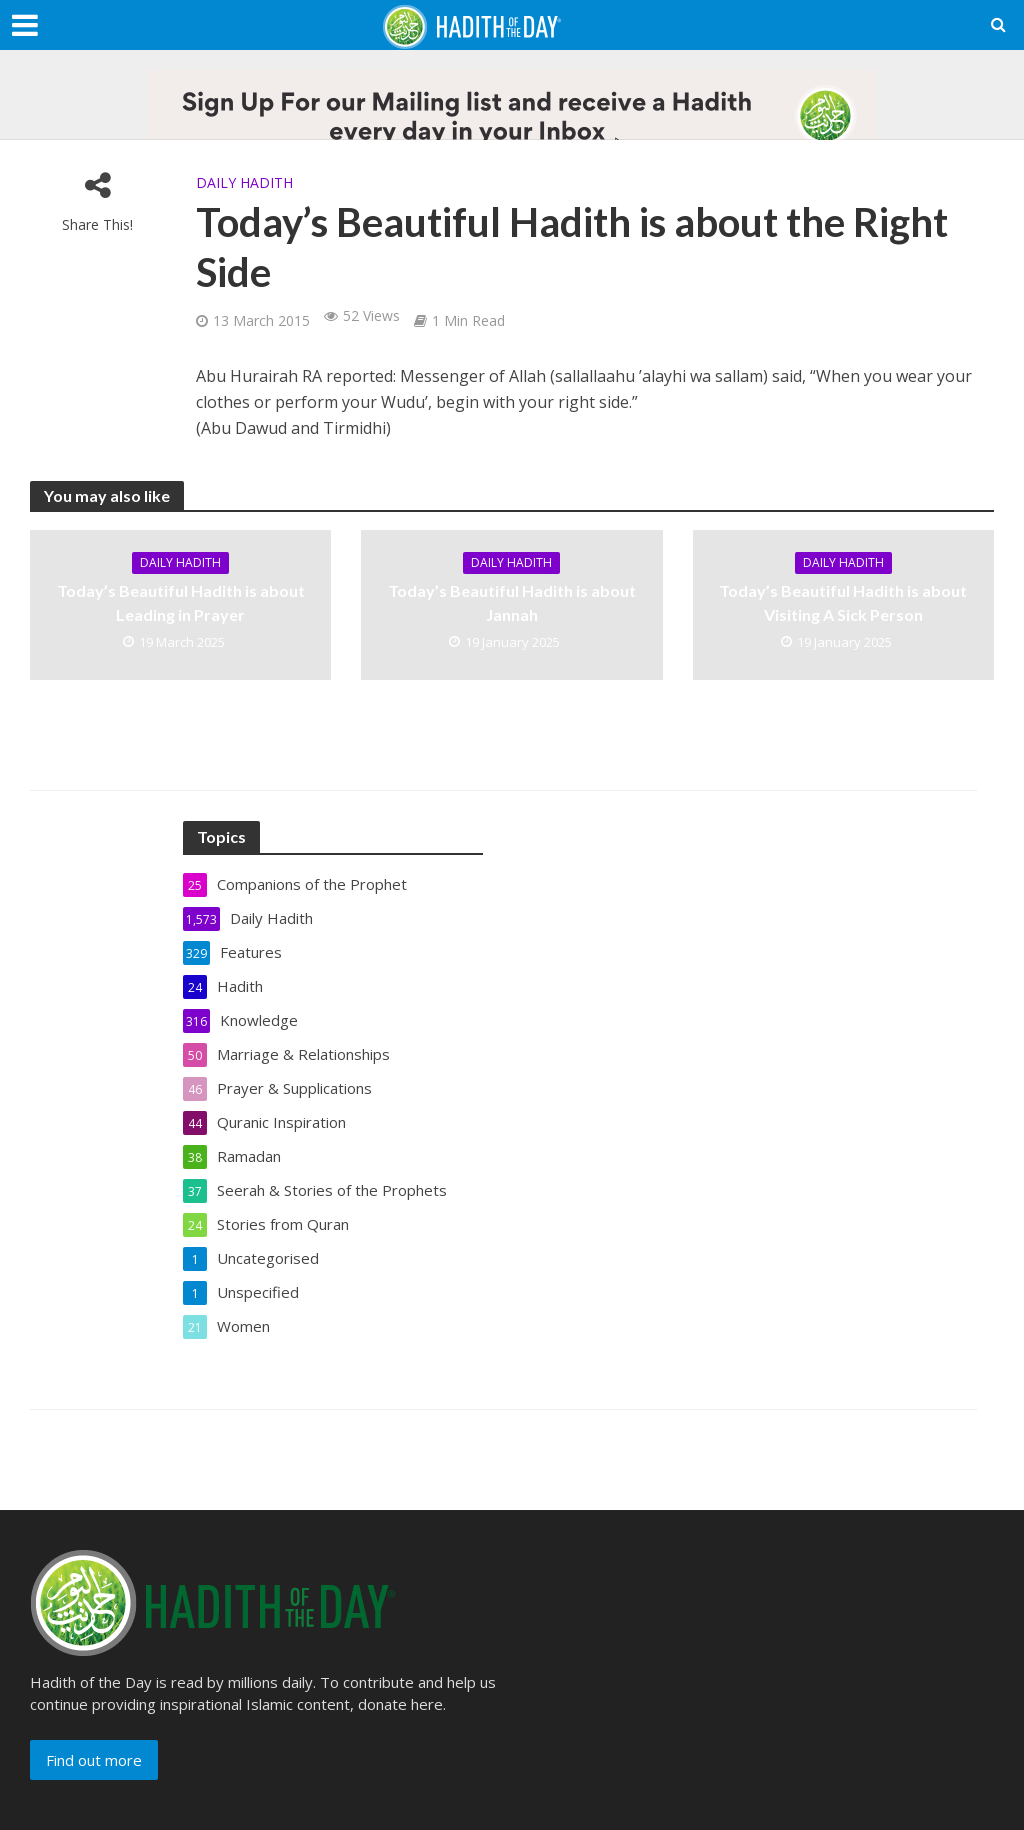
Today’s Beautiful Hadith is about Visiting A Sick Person (843, 602)
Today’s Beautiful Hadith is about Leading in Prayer (181, 602)
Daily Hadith (244, 182)
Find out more (94, 1760)
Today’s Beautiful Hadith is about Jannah (512, 602)
